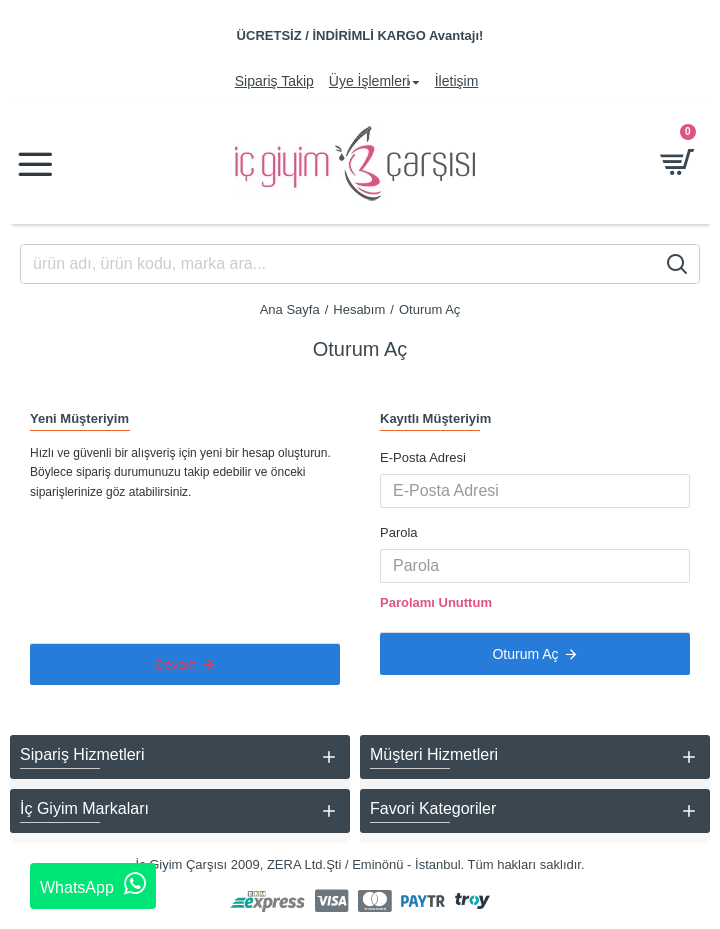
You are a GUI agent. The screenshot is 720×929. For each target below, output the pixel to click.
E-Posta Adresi (423, 457)
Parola (399, 532)
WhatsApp (93, 884)
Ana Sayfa (290, 309)
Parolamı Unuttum (436, 602)
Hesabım (359, 309)
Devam (175, 664)
